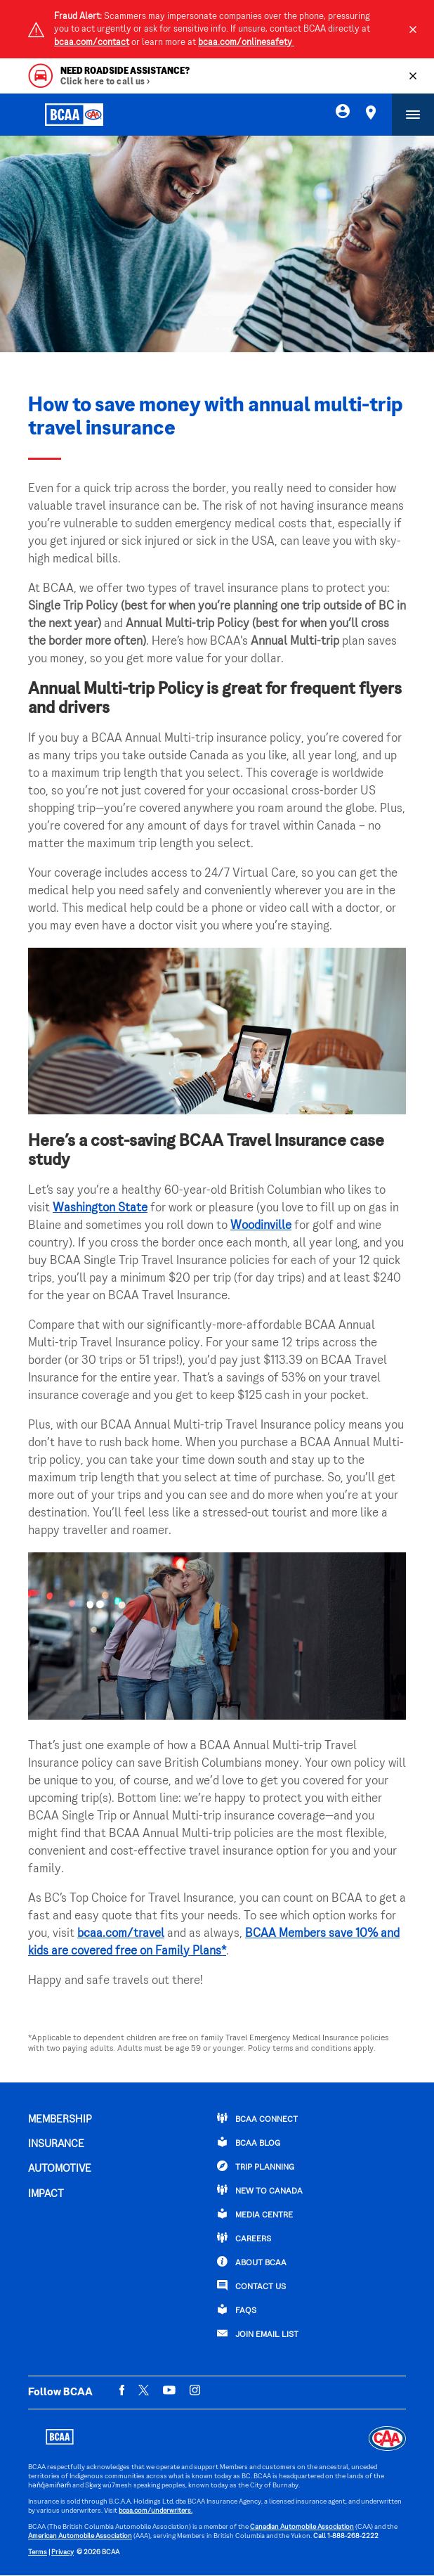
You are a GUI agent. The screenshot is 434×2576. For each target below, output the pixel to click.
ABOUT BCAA (252, 2261)
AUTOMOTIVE (59, 2169)
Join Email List (257, 2333)
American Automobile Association (80, 2536)
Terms (37, 2552)
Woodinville (260, 1226)
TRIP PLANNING (255, 2166)
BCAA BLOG (248, 2142)
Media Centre (255, 2214)
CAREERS (244, 2237)
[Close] (413, 29)
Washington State (100, 1208)
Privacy (62, 2552)
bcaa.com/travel (120, 1934)
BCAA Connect (257, 2118)
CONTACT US (251, 2285)
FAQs (236, 2309)
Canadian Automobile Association (302, 2527)
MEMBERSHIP (60, 2120)
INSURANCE (56, 2144)
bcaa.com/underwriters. (155, 2511)
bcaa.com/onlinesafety (246, 43)
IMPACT (46, 2194)
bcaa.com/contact (91, 43)
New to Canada (260, 2190)
